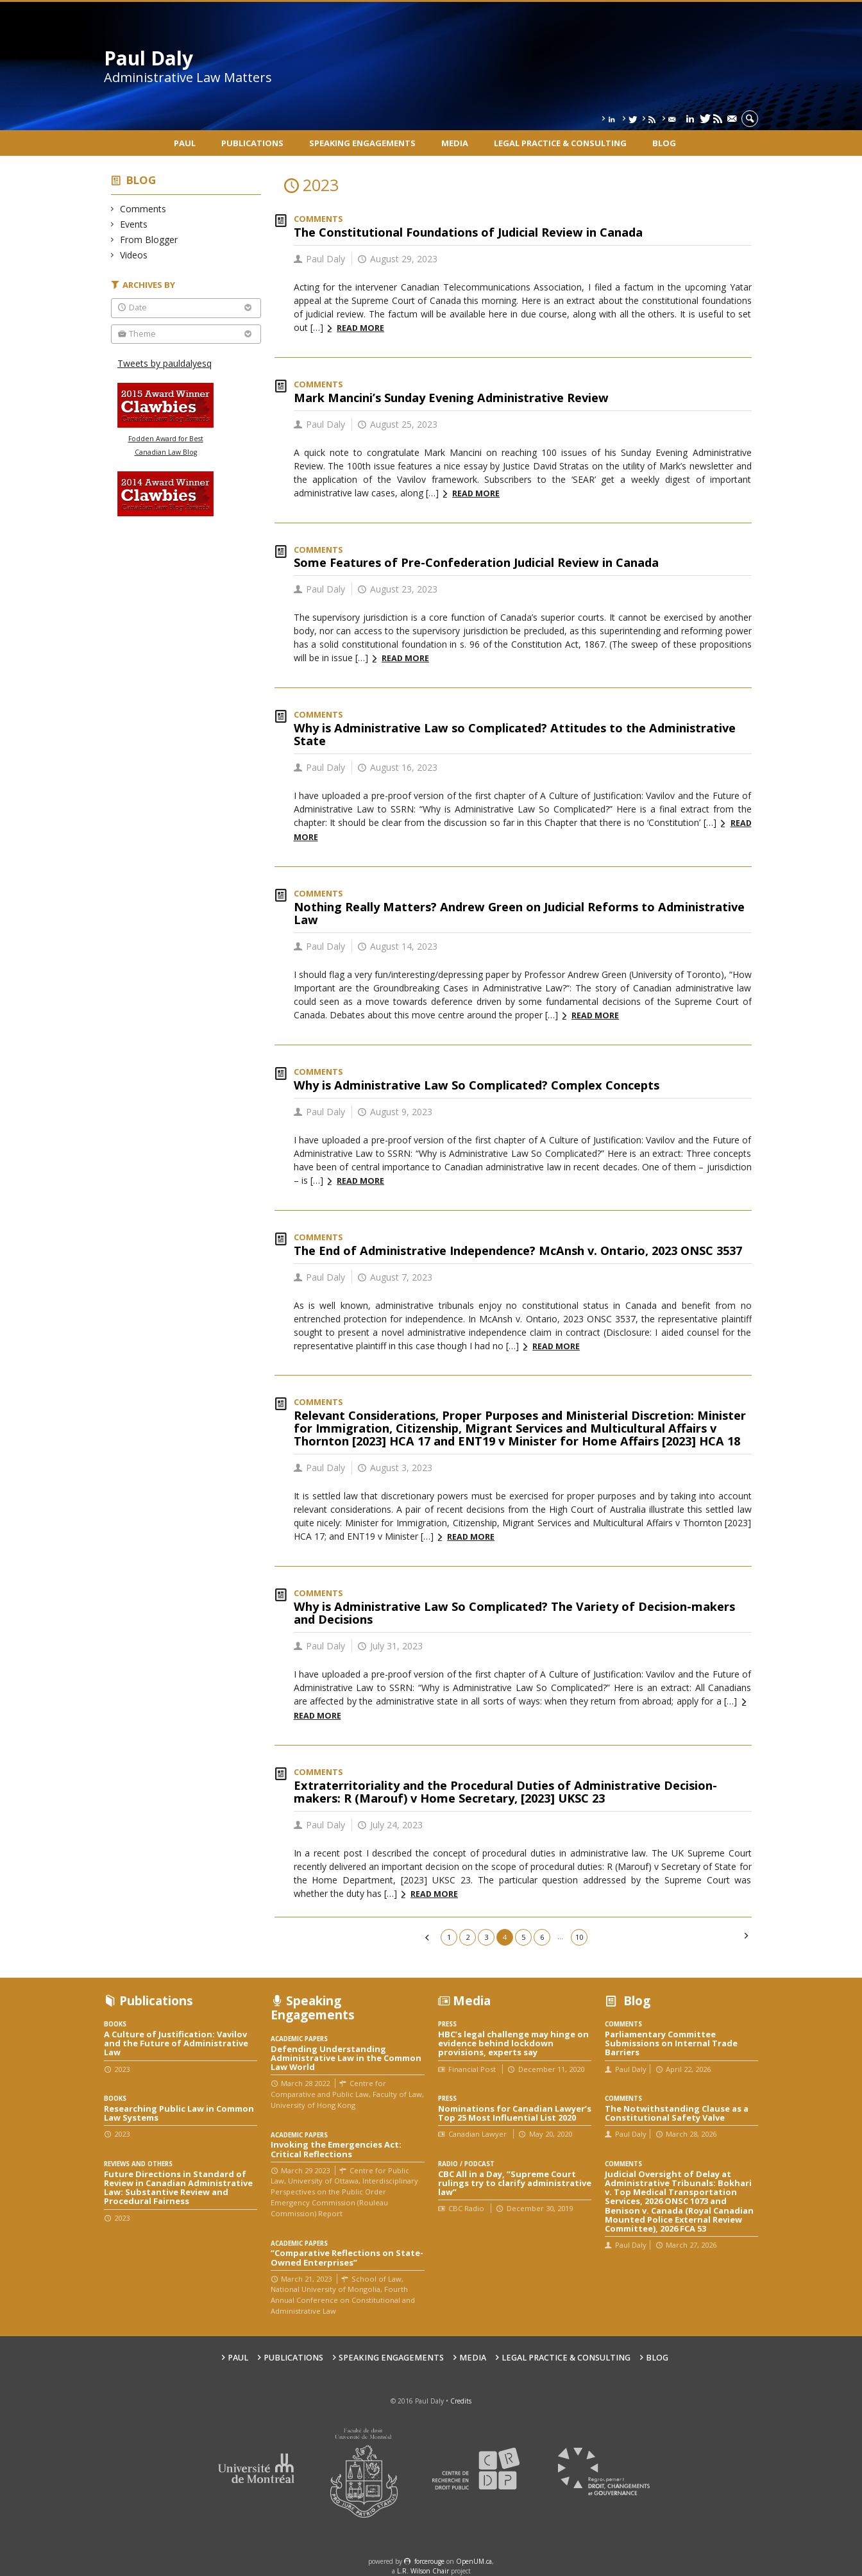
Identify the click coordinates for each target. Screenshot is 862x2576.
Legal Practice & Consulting (560, 143)
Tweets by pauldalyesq (164, 363)
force (429, 2561)
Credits (460, 2400)
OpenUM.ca (474, 2561)
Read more (360, 328)
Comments (143, 209)
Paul (185, 143)
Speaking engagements (362, 143)
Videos (134, 255)
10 (579, 1937)
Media (454, 143)
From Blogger (149, 239)
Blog (664, 143)
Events (134, 224)
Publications (252, 143)
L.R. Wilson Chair (423, 2570)
